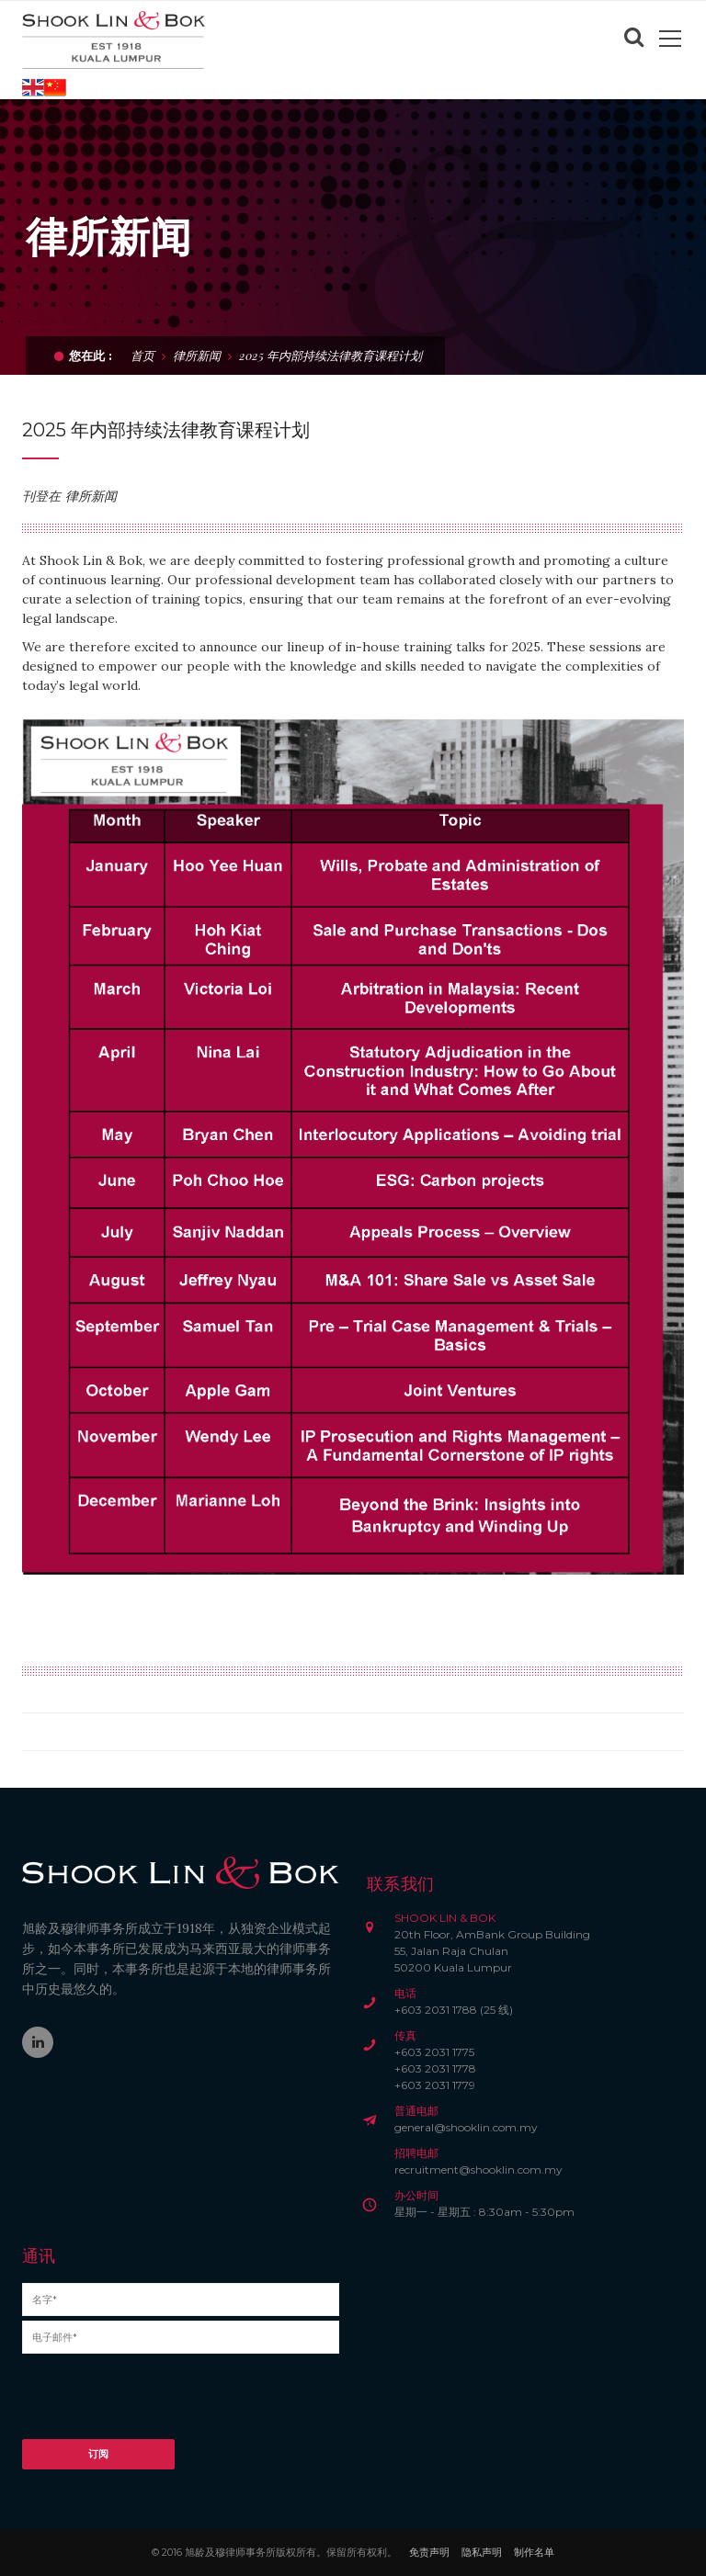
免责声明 (429, 2552)
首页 (142, 355)
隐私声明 (481, 2552)
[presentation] (162, 2403)
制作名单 (534, 2552)
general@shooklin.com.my (466, 2127)
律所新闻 (197, 355)
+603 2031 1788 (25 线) (453, 2010)
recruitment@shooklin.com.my (478, 2169)
